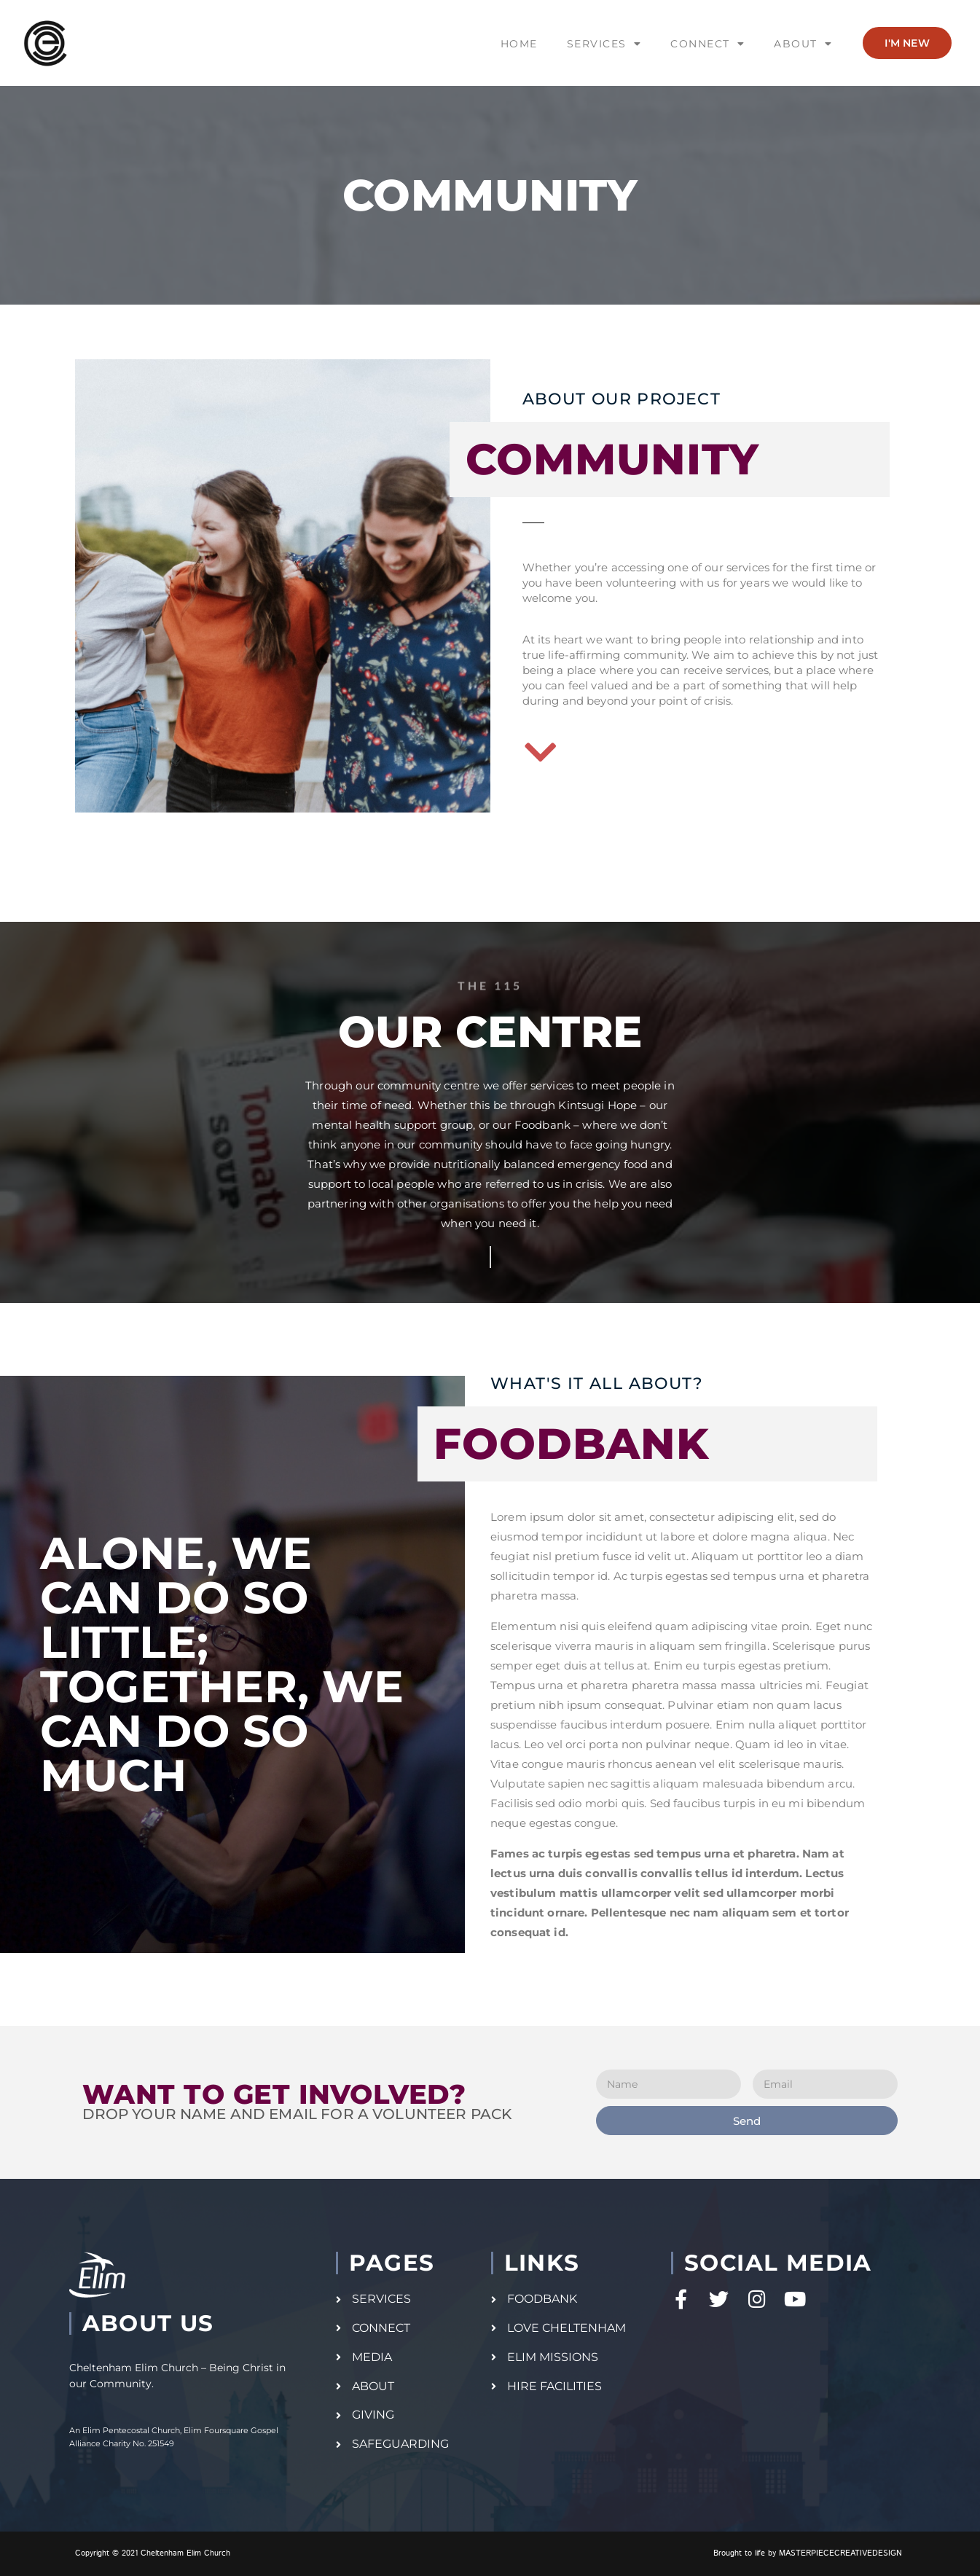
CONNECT (707, 43)
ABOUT (803, 43)
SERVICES (604, 43)
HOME (519, 43)
